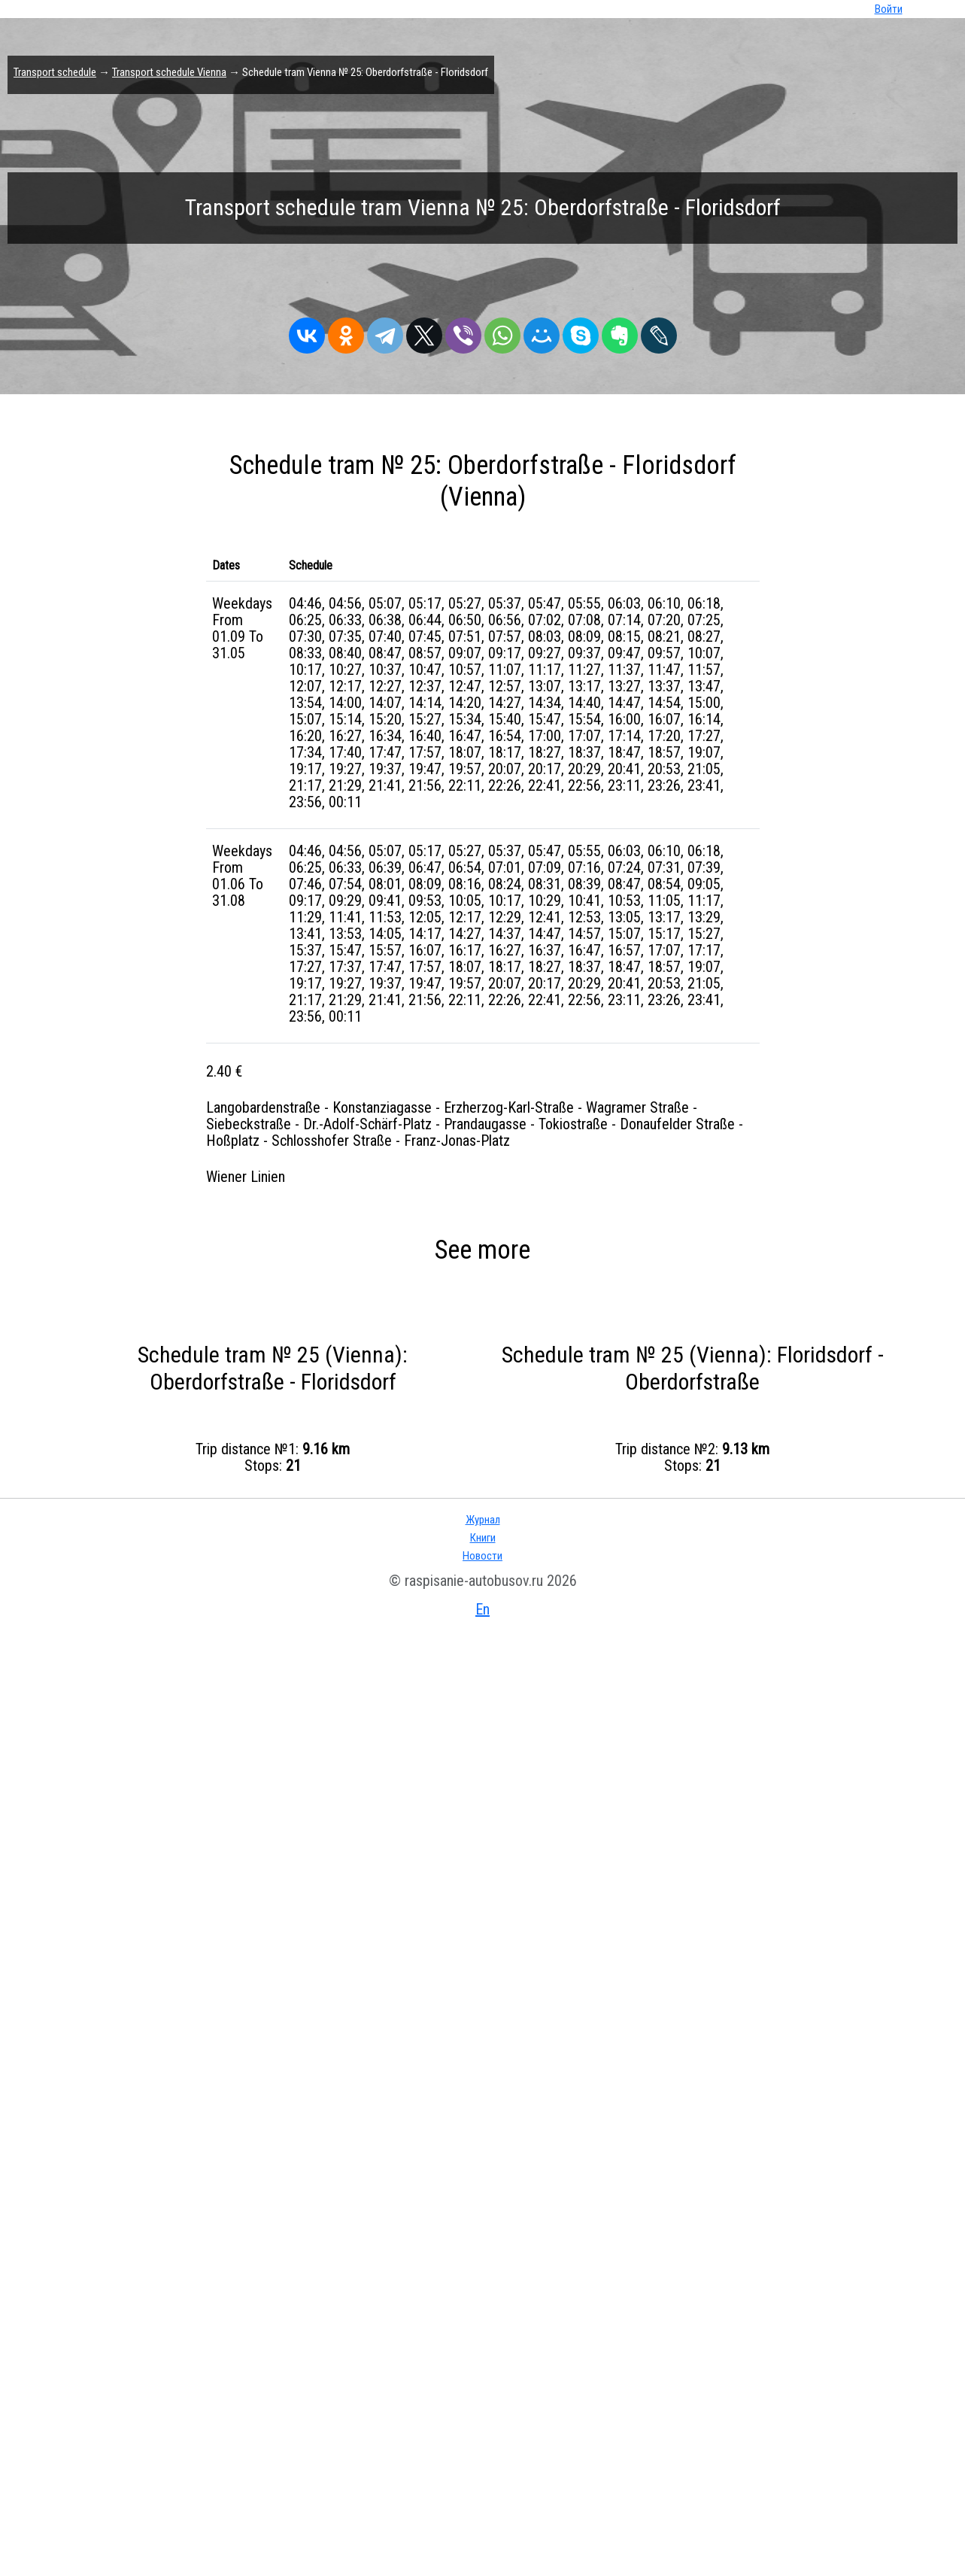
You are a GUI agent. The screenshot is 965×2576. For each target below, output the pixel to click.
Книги (483, 1538)
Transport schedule (55, 72)
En (482, 1609)
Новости (482, 1556)
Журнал (483, 1519)
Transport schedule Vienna (169, 72)
